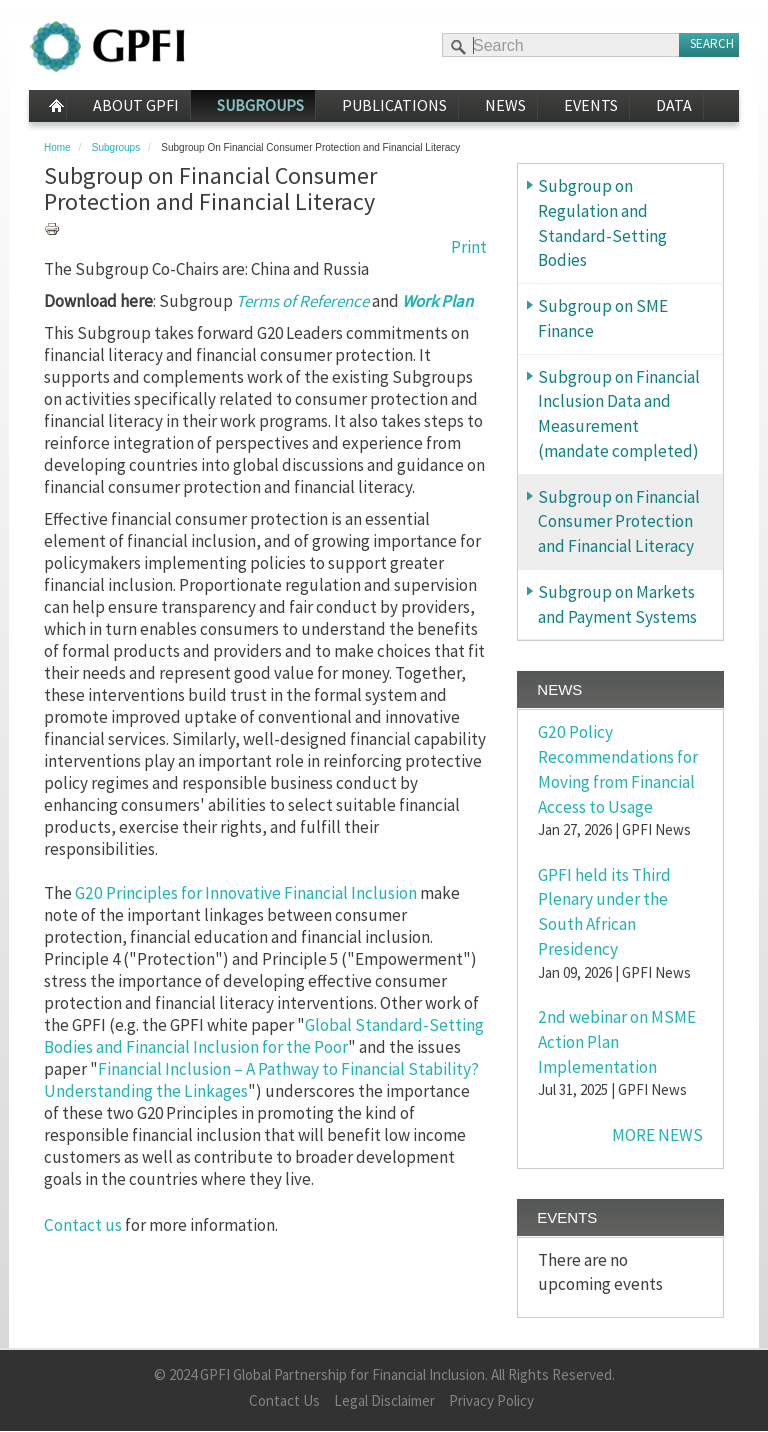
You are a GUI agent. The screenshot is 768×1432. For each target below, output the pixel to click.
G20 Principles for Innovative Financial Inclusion (244, 893)
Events (591, 105)
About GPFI (136, 105)
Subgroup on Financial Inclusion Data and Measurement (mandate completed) (619, 414)
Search (712, 43)
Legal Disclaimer (384, 1400)
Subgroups (260, 105)
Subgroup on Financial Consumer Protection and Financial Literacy (619, 522)
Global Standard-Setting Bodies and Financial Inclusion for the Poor (264, 1036)
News (505, 105)
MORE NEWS (657, 1135)
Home (47, 106)
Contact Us (284, 1400)
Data (674, 105)
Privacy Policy (491, 1400)
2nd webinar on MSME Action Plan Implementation (617, 1042)
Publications (394, 105)
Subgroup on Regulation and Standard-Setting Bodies (602, 223)
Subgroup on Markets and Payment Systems (617, 604)
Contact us (83, 1225)
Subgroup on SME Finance (603, 318)
